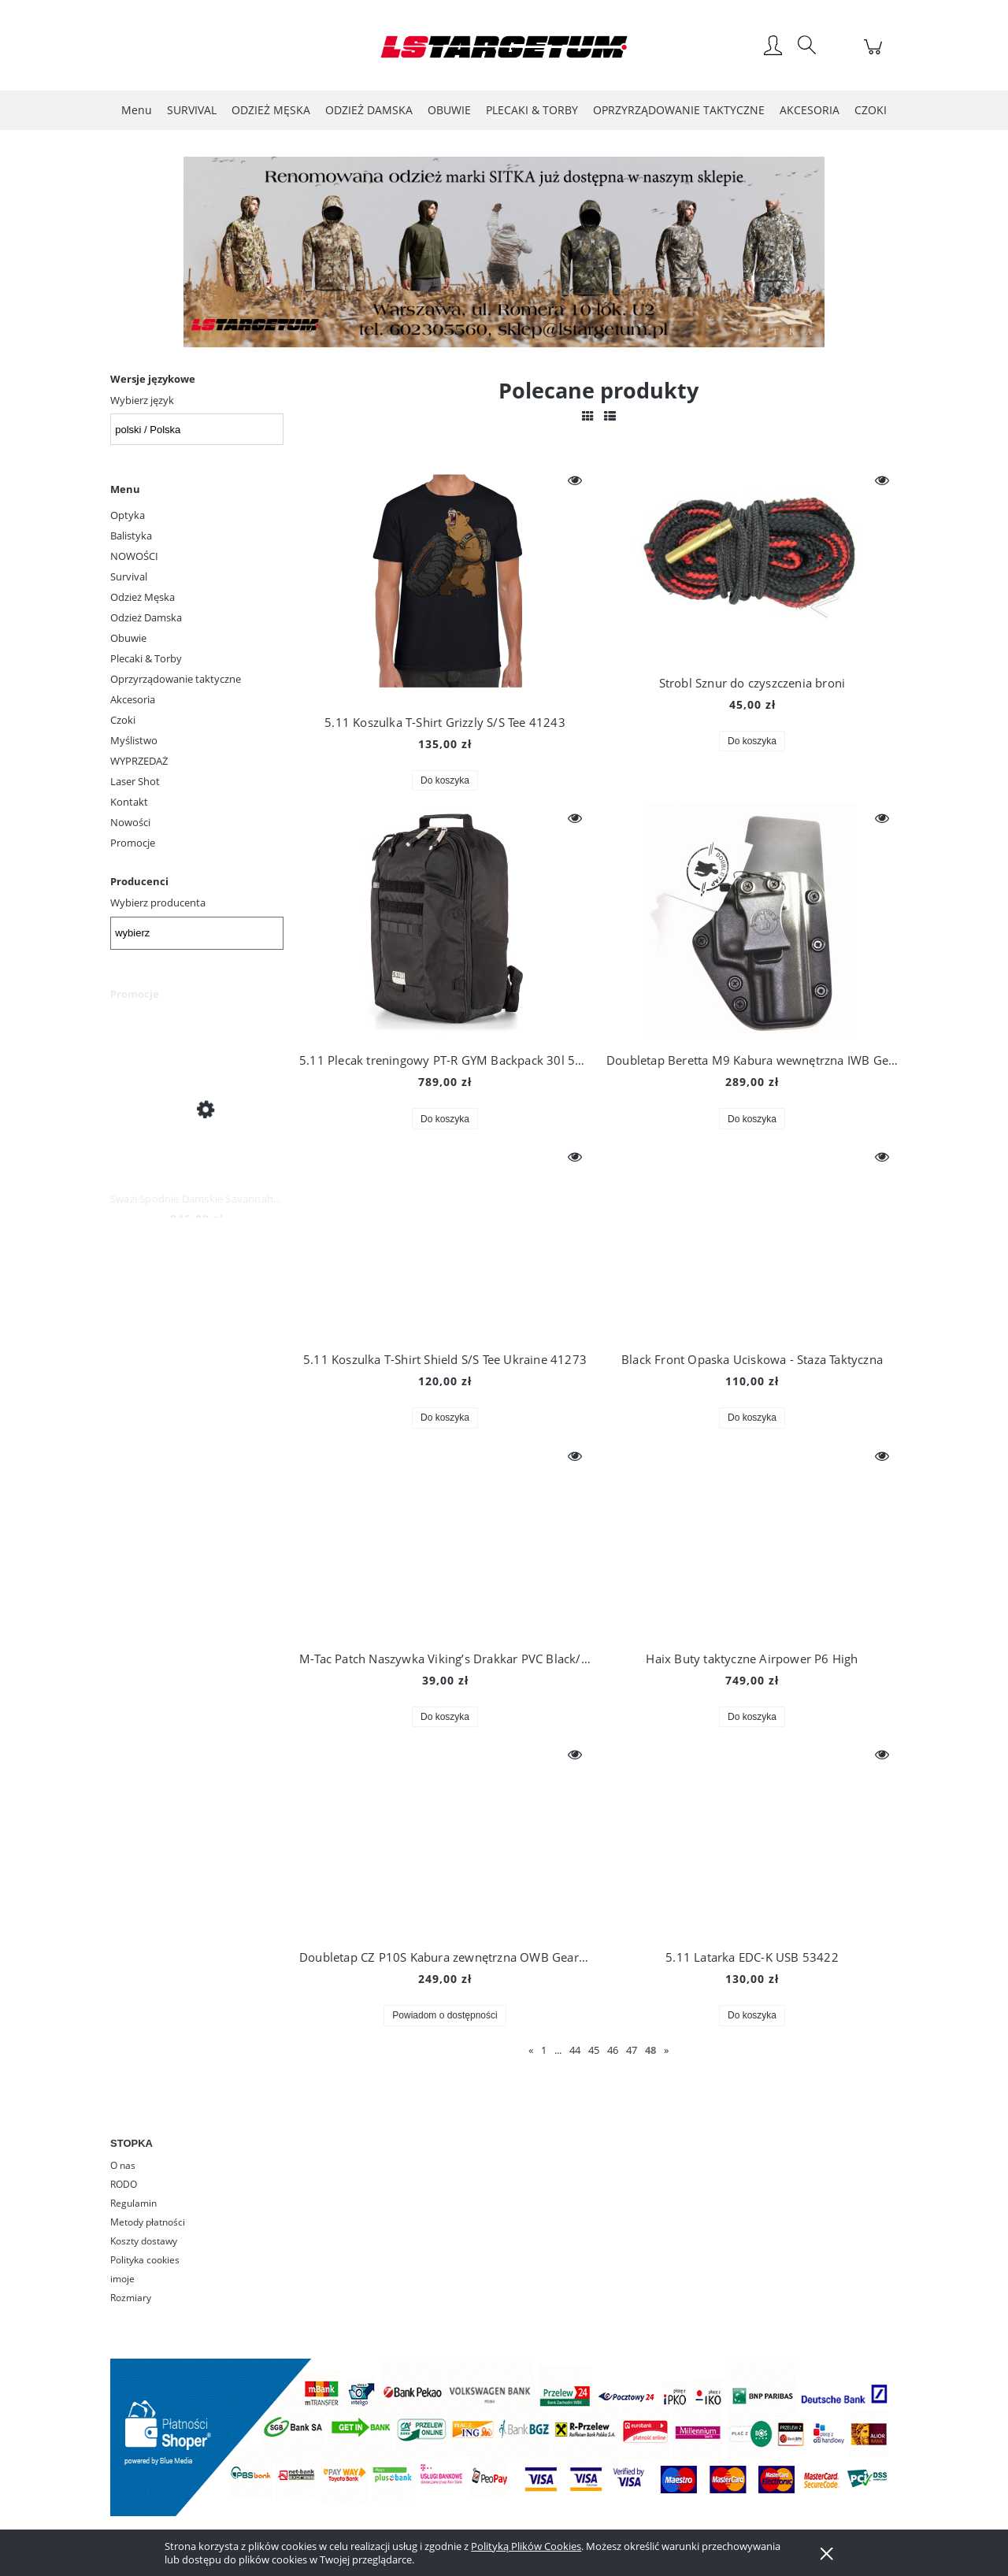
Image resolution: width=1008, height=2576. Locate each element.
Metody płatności (147, 2222)
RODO (123, 2184)
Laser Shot (135, 781)
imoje (122, 2278)
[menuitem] (136, 110)
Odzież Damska (146, 617)
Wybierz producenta (158, 902)
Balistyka (131, 535)
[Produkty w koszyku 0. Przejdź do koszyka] (875, 55)
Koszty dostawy (143, 2241)
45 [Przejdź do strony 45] (593, 2050)
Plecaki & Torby (146, 658)
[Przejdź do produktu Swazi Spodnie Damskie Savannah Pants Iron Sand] (197, 1108)
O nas (122, 2165)
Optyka (127, 515)
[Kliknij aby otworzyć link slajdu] (480, 252)
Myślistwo (134, 740)
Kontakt (129, 802)
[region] (504, 252)
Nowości (130, 822)
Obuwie (128, 638)
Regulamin (133, 2203)
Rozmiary (130, 2297)
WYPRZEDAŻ (139, 761)
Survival (128, 576)
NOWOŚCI (134, 556)
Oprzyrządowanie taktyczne (175, 679)
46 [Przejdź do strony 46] (612, 2050)
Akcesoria (132, 699)
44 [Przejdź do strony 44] (574, 2050)
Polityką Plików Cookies (526, 2546)
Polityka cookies (145, 2260)
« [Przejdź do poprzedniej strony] (530, 2050)
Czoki (122, 720)
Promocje (132, 843)
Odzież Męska (142, 597)
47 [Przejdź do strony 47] (631, 2050)
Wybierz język (142, 400)
